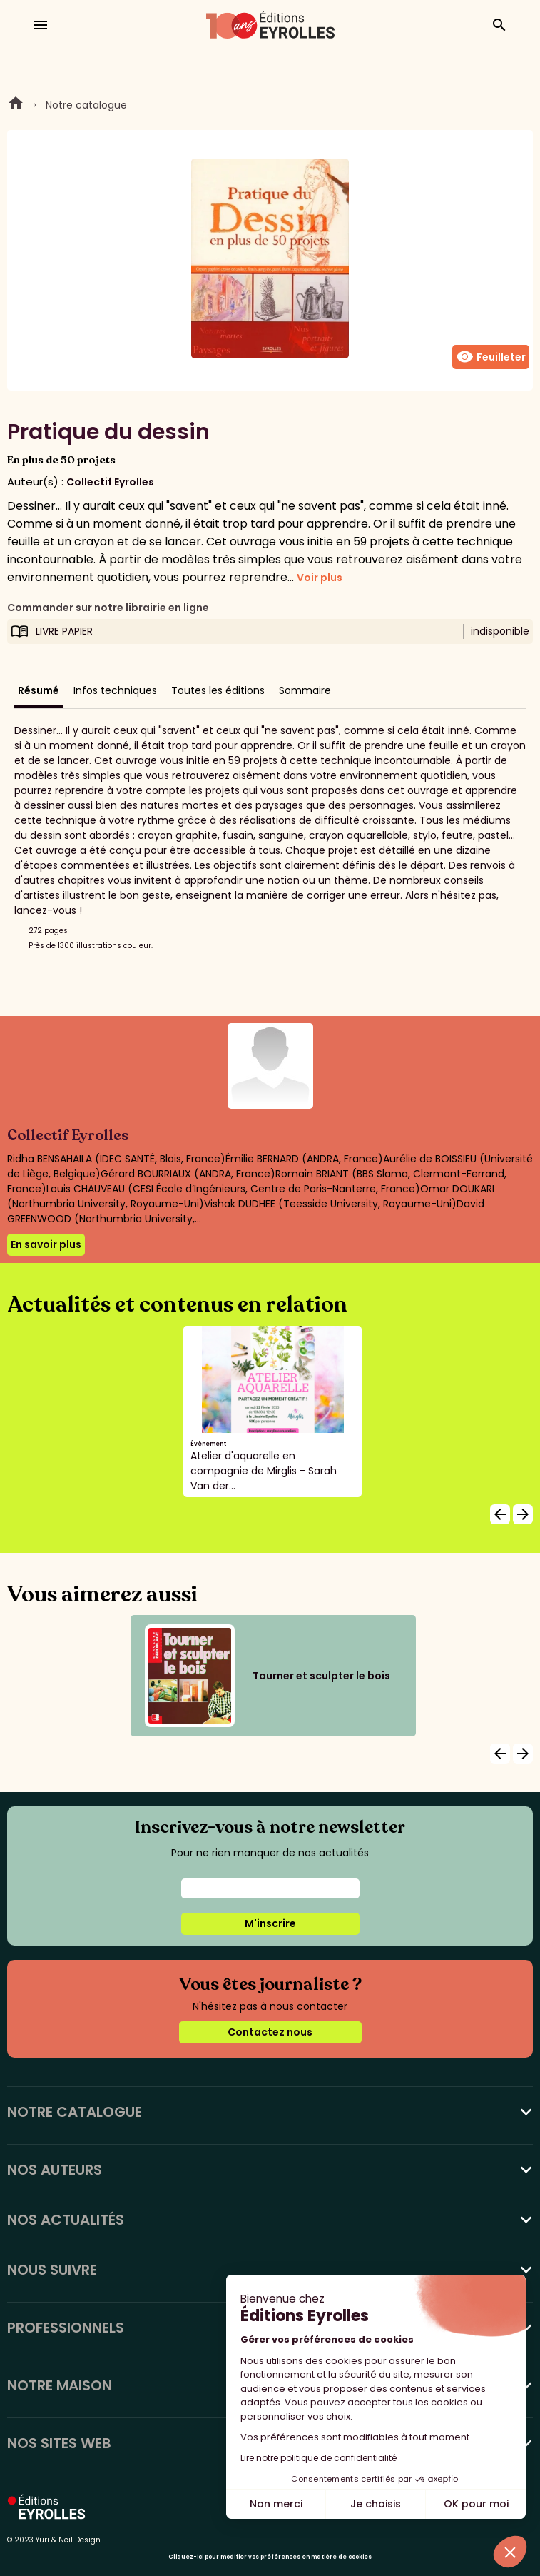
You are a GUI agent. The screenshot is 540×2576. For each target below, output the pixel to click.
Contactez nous (270, 2032)
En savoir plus (46, 1244)
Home (15, 105)
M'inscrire (270, 1923)
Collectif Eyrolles (110, 482)
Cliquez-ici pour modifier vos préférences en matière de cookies (270, 2557)
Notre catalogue (86, 105)
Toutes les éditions (218, 690)
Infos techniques (115, 690)
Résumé (38, 690)
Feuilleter (491, 357)
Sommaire (305, 690)
